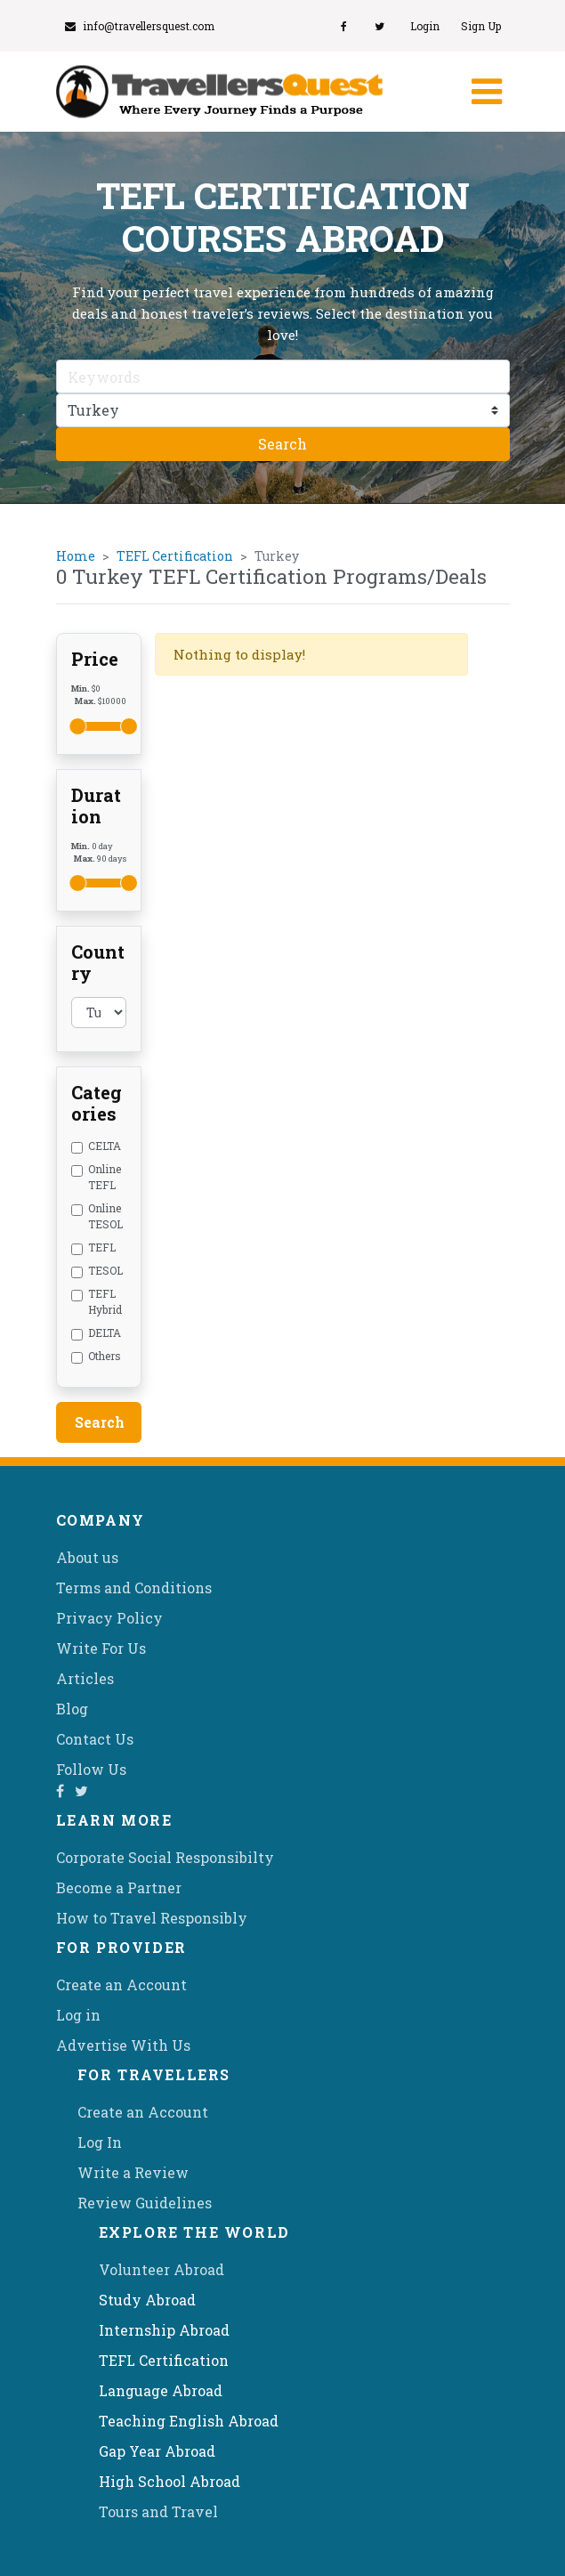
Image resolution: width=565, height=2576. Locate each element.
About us (87, 1557)
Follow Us (91, 1769)
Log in (78, 2014)
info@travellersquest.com (139, 26)
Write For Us (101, 1648)
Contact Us (94, 1738)
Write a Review (133, 2172)
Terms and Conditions (134, 1587)
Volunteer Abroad (161, 2269)
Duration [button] (96, 805)
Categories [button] (96, 1103)
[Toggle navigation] (485, 91)
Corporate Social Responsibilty (165, 1857)
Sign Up (481, 26)
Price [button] (94, 658)
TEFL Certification (175, 555)
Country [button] (98, 962)
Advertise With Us (123, 2045)
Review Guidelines (144, 2202)
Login (425, 26)
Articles (85, 1678)
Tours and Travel (158, 2511)
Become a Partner (119, 1887)
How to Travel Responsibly (151, 1917)
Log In (99, 2142)
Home (75, 555)
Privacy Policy (109, 1617)
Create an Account (121, 1984)
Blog (72, 1708)
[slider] (78, 726)
